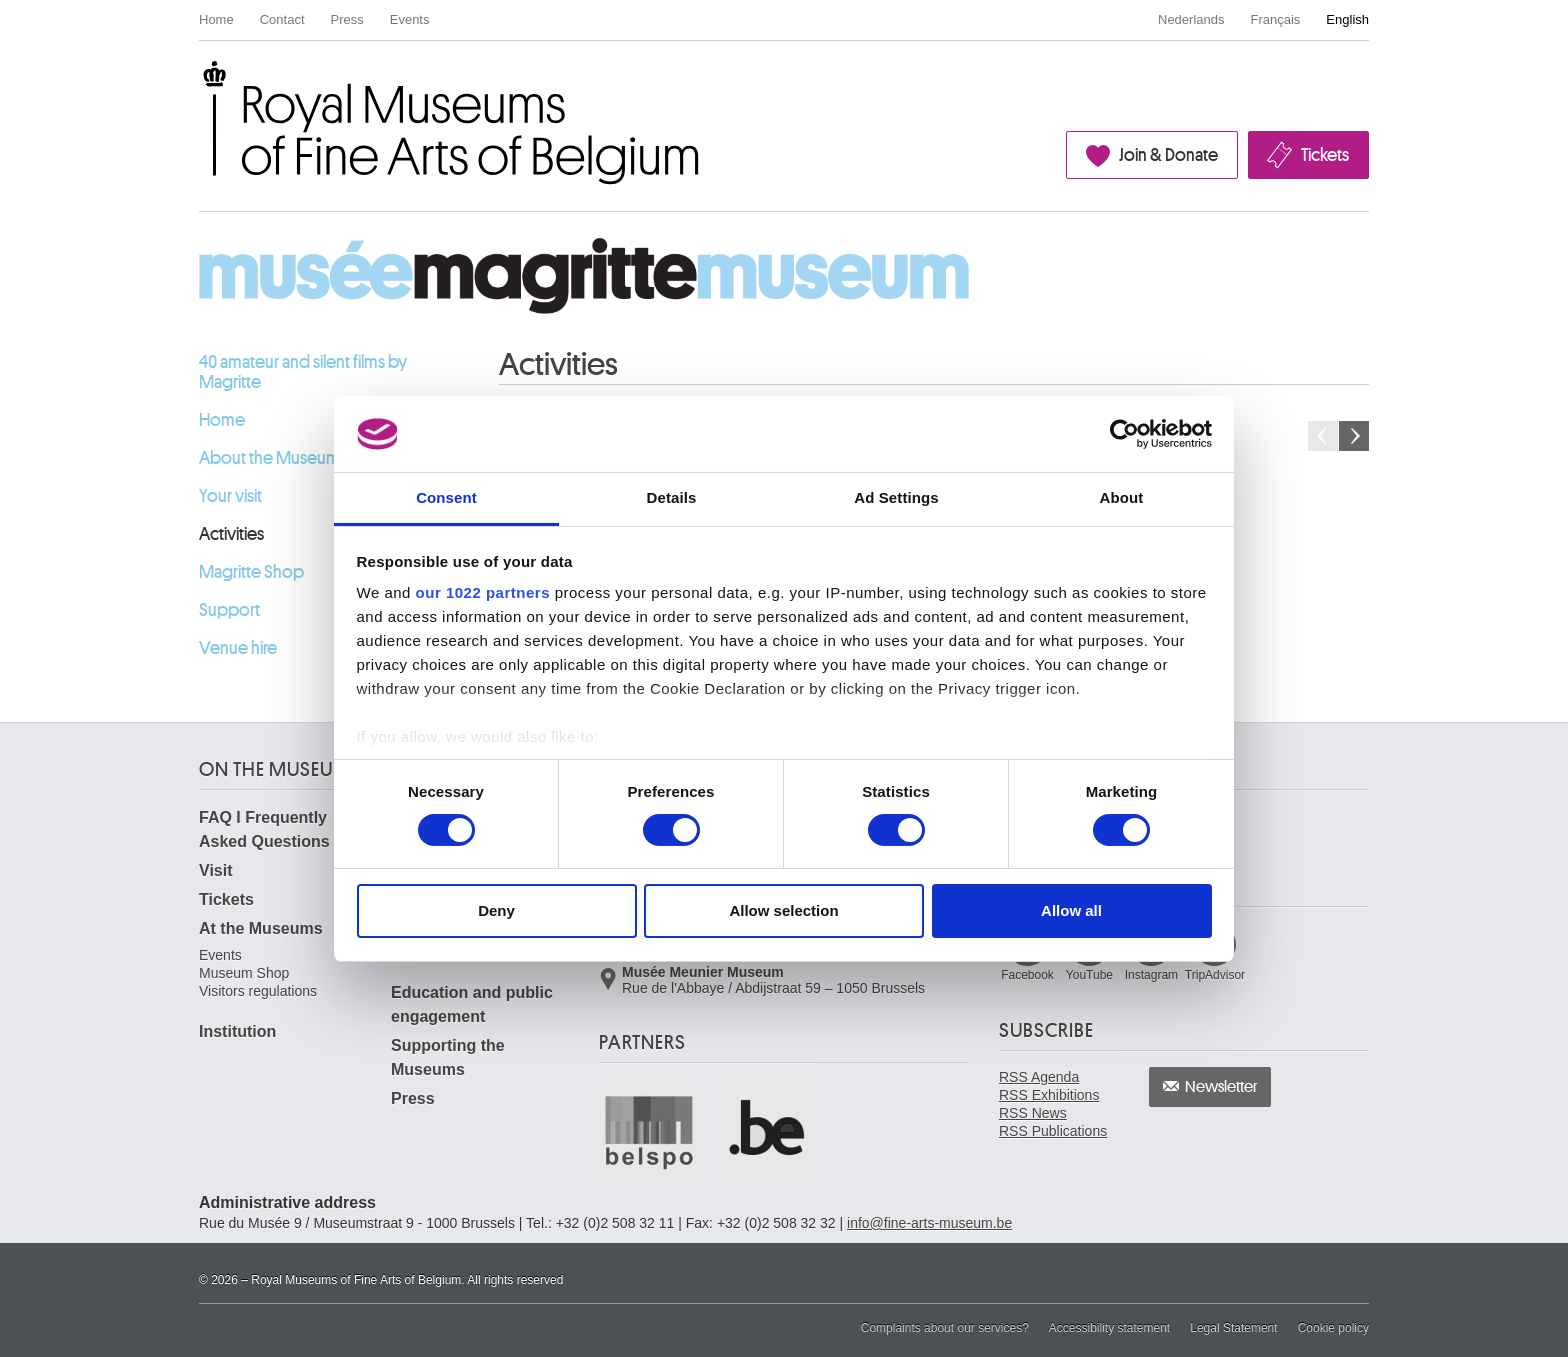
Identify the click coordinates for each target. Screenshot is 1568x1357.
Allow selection (783, 910)
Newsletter (1221, 1087)
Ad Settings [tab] (896, 497)
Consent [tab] (446, 497)
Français (1276, 19)
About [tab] (1122, 497)
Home (216, 19)
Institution (237, 1031)
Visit (216, 870)
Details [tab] (672, 497)
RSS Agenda (1039, 1077)
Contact (282, 19)
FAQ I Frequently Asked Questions (264, 829)
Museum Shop (244, 973)
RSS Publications (1053, 1131)
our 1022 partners (483, 592)
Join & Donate (1168, 155)
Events (410, 19)
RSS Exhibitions (1049, 1095)
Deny (496, 910)
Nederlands (1191, 19)
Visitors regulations (258, 991)
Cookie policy (1333, 1328)
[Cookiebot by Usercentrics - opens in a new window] (1124, 434)
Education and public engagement (472, 1004)
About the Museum (269, 458)
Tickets (1325, 155)
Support (229, 610)
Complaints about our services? (945, 1328)
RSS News (1033, 1113)
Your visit (230, 496)
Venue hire (238, 648)
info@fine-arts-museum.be (929, 1223)
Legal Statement (1233, 1328)
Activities (231, 534)
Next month (1354, 436)
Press (347, 19)
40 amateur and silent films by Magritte (303, 372)
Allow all (1071, 910)
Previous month (1323, 436)
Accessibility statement (1109, 1328)
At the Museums (261, 928)
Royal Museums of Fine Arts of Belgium (198, 83)
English (1347, 19)
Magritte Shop (251, 572)
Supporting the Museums (448, 1057)
